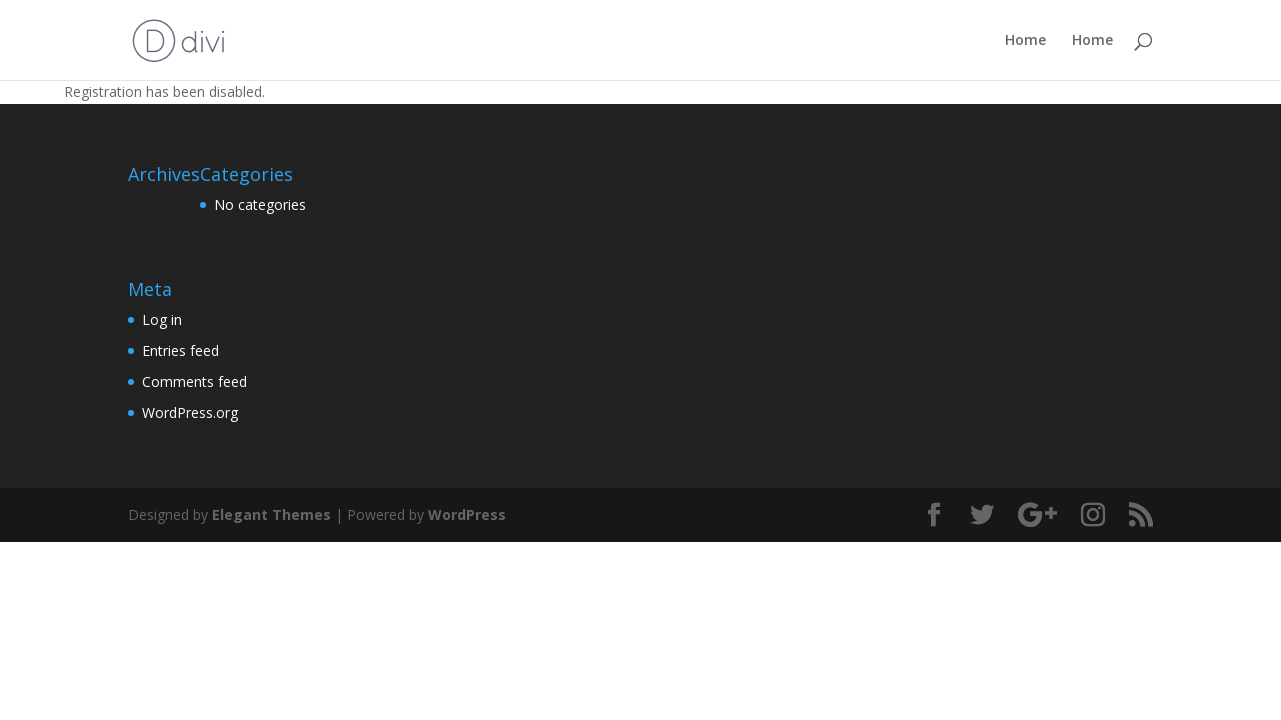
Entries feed (180, 350)
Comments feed (194, 381)
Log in (162, 319)
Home (1025, 41)
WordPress (467, 514)
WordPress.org (190, 412)
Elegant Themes (271, 514)
